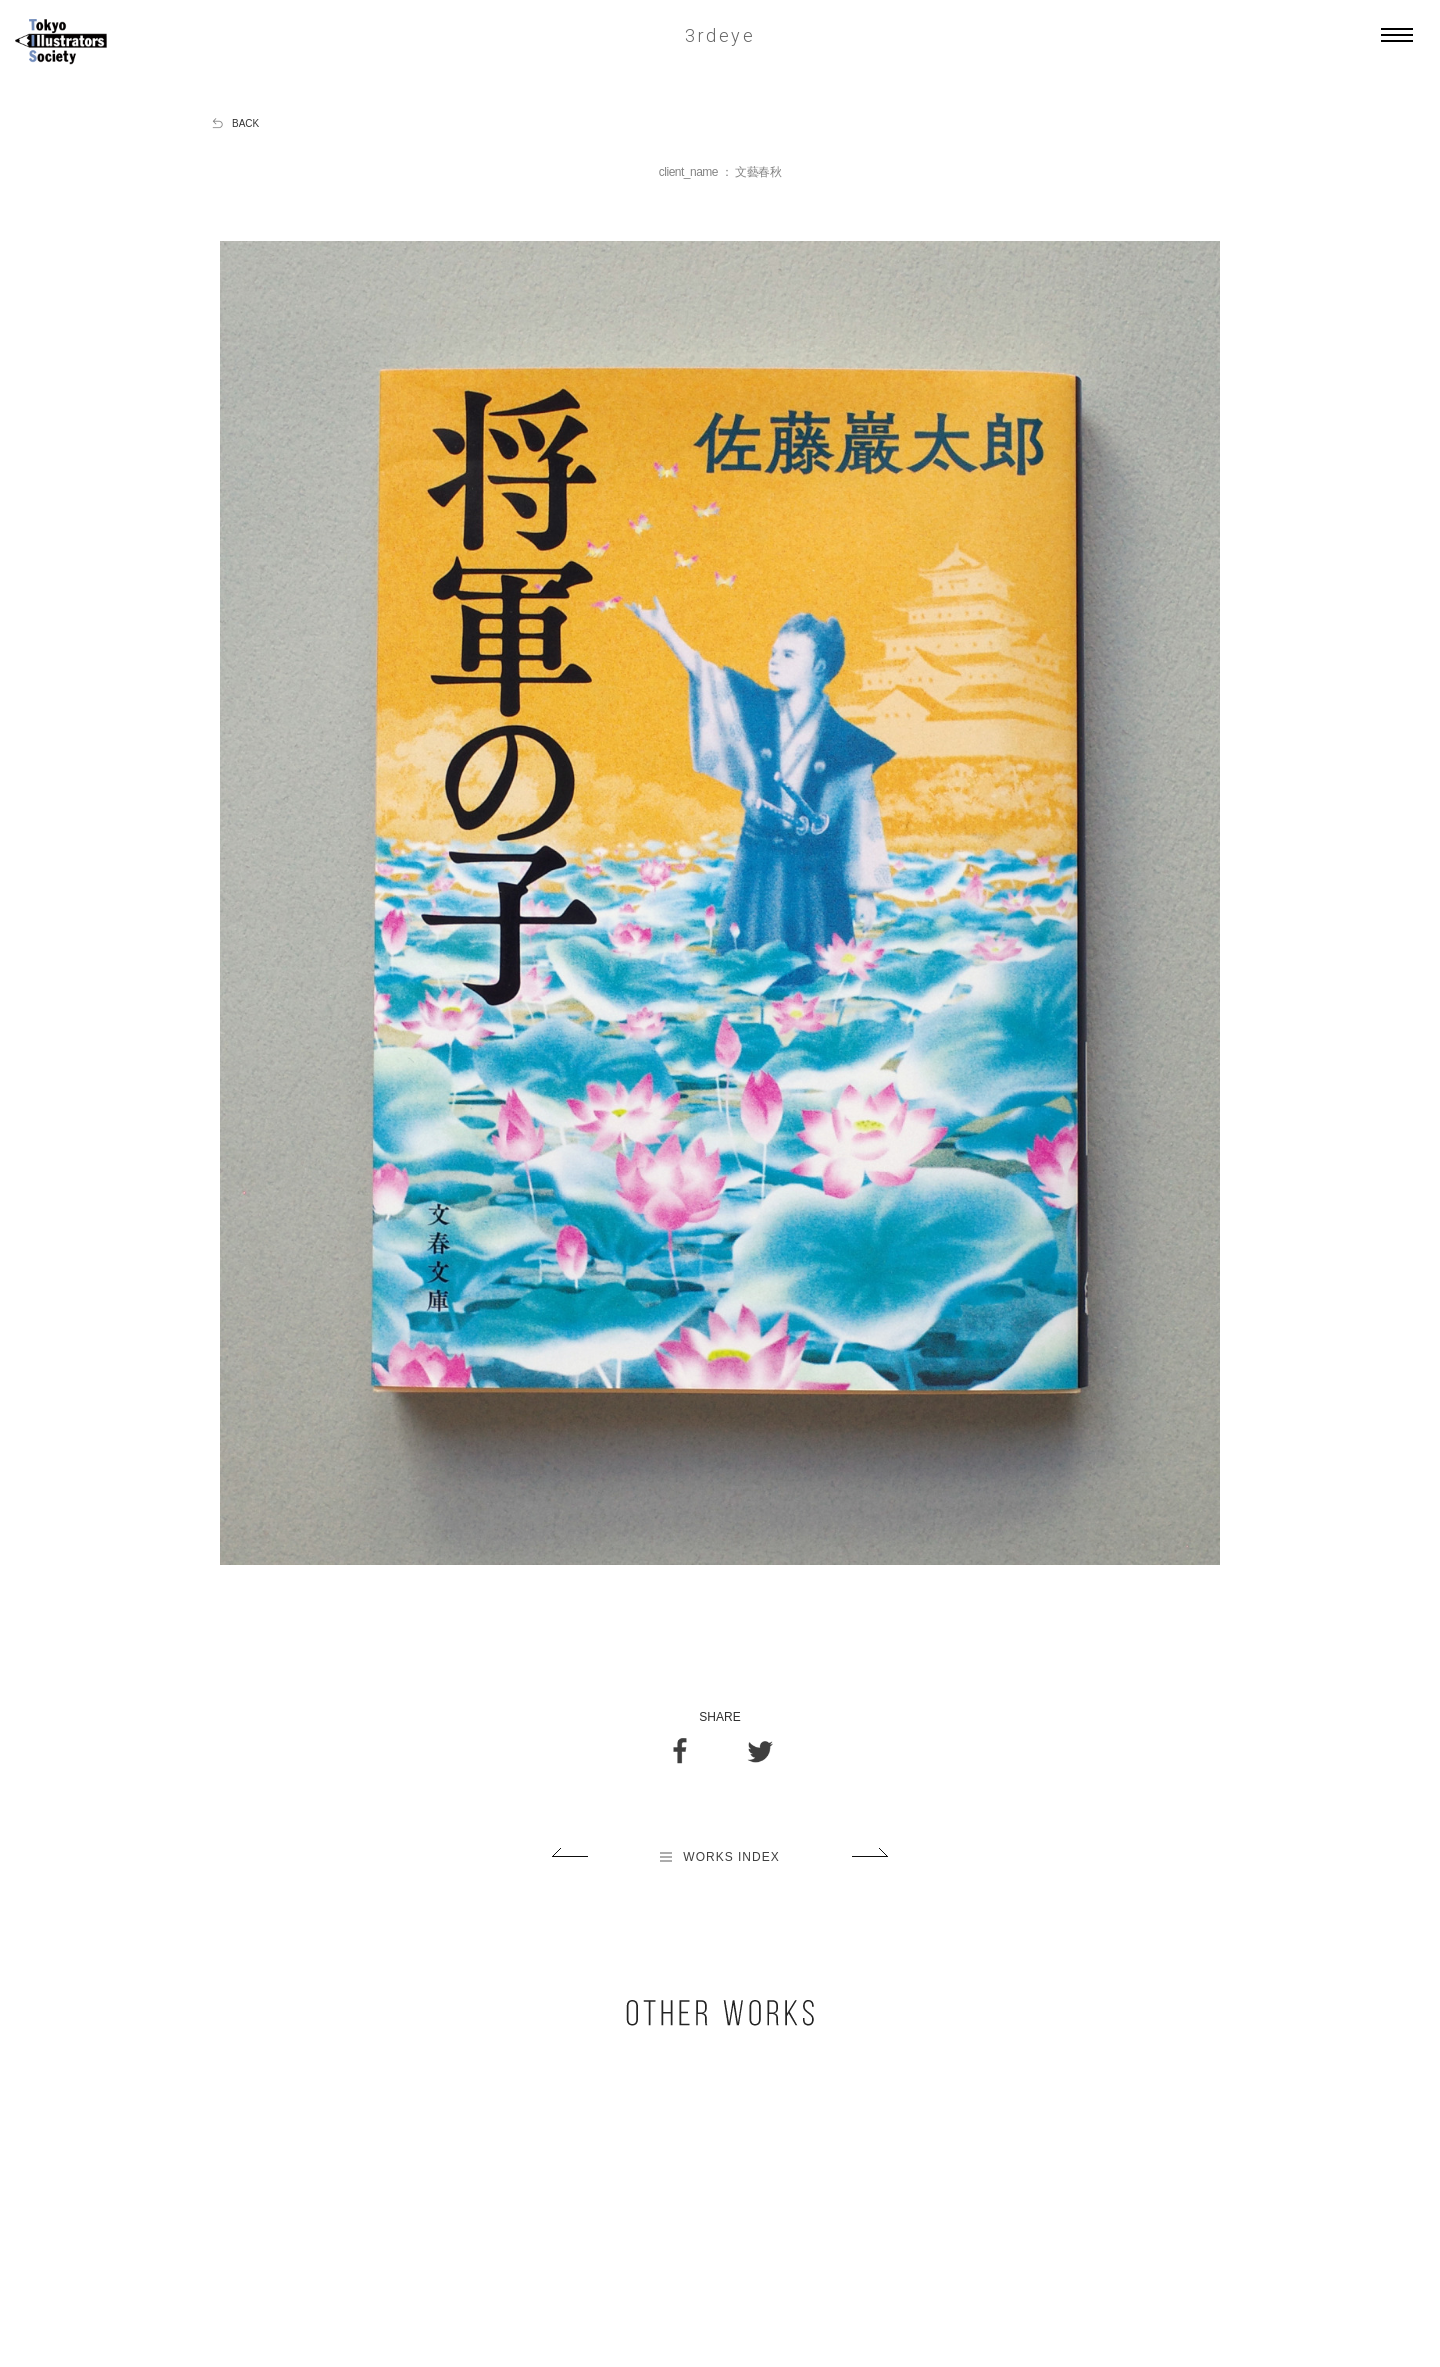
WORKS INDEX (719, 1857)
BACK (245, 123)
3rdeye (720, 35)
